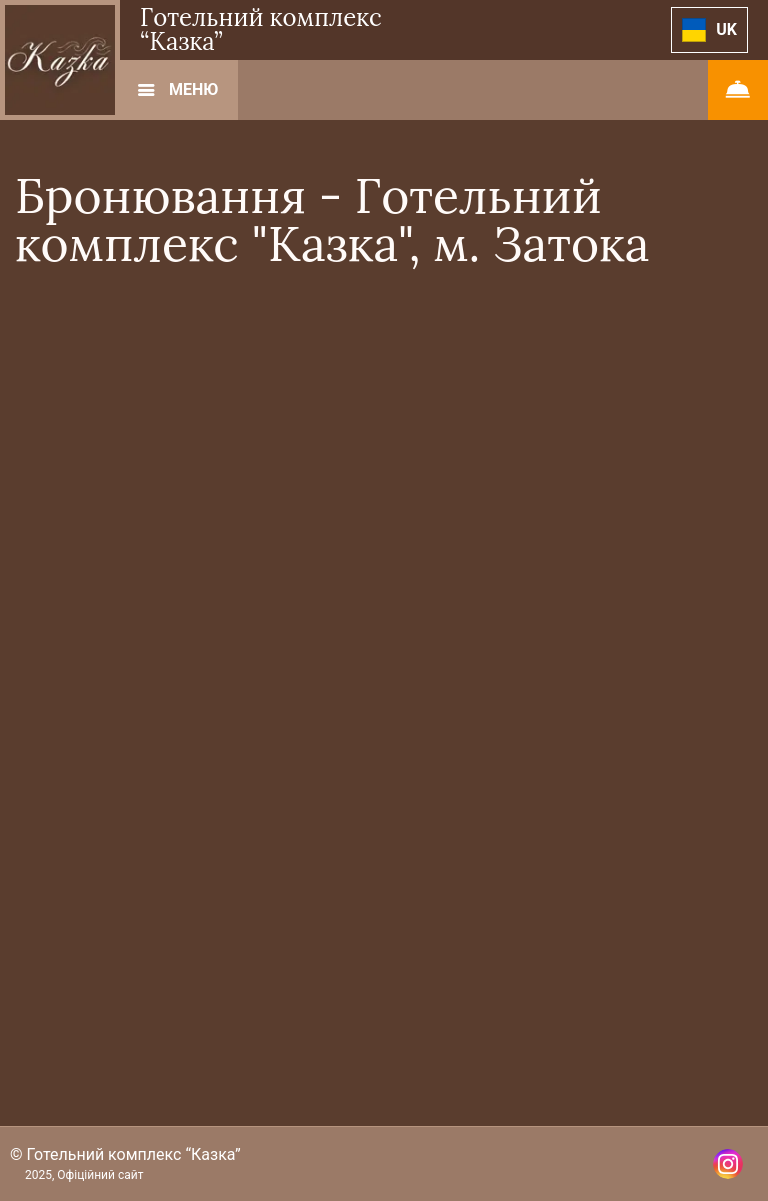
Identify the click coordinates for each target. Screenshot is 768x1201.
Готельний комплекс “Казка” (261, 29)
